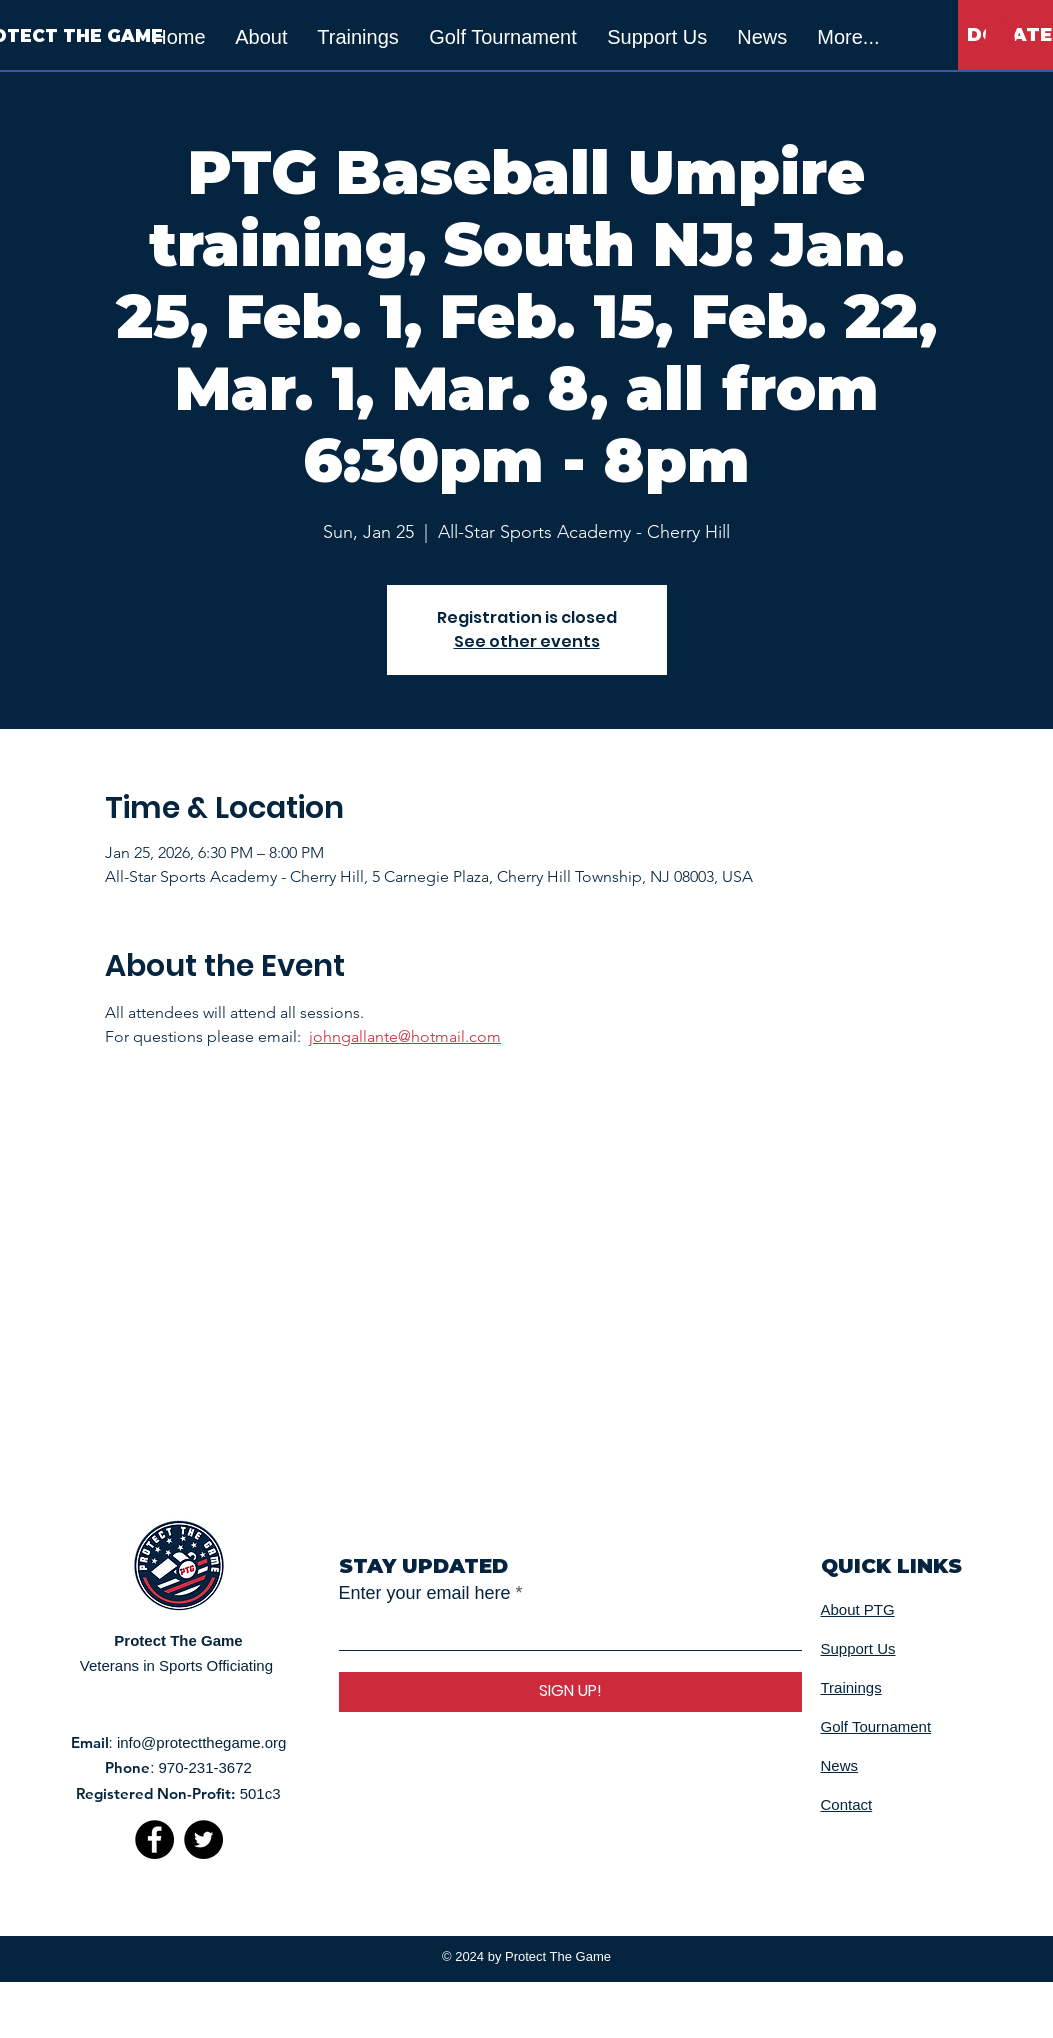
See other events (527, 641)
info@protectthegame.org (202, 1742)
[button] (1000, 34)
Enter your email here (425, 1593)
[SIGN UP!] (570, 1692)
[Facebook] (154, 1839)
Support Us (858, 1648)
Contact (847, 1804)
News (840, 1765)
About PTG (858, 1609)
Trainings (851, 1687)
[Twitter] (203, 1839)
